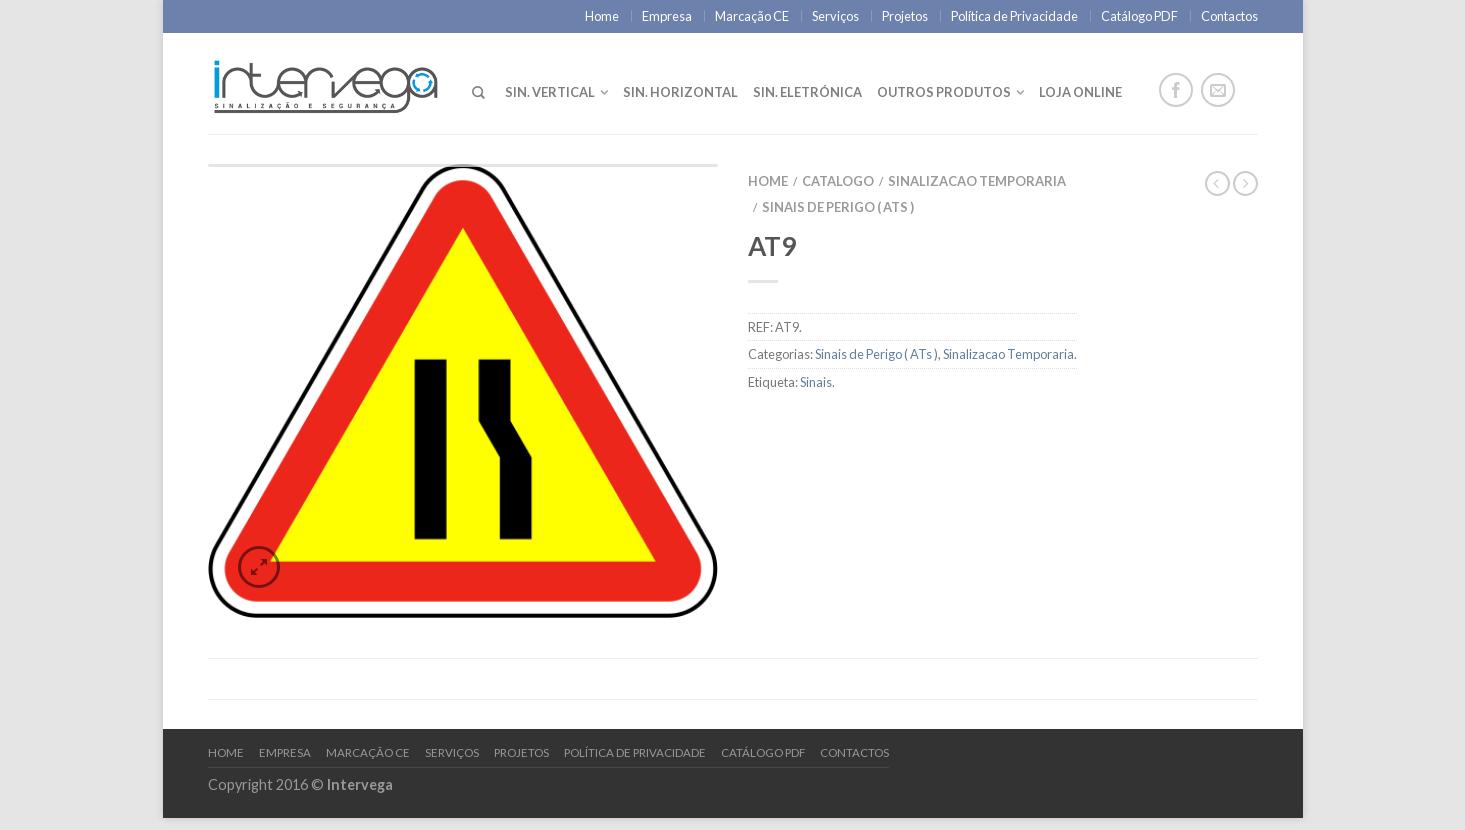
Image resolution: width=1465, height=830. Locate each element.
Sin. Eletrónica (807, 92)
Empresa (667, 16)
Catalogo (838, 181)
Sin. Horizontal (680, 92)
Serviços (835, 16)
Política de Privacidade (1014, 16)
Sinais (816, 382)
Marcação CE (752, 16)
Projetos (905, 16)
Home (602, 16)
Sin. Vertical (550, 92)
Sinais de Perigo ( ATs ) (838, 207)
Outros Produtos (944, 92)
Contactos (1229, 16)
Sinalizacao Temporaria (977, 181)
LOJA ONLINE (1080, 92)
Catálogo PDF (1139, 16)
